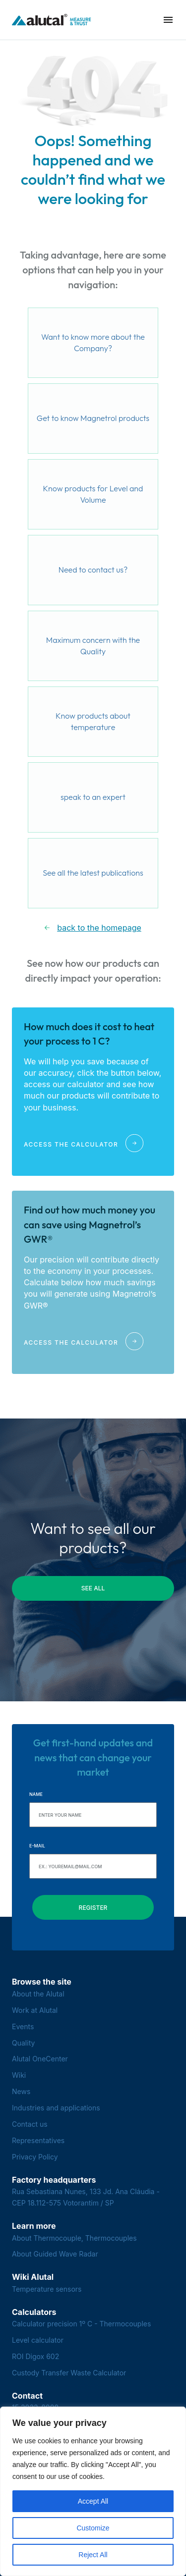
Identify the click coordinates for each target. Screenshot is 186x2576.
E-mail (37, 1845)
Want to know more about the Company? (93, 343)
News (21, 2091)
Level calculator (37, 2340)
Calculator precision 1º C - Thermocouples (81, 2323)
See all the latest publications (93, 873)
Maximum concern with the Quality (93, 646)
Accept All (93, 2501)
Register (93, 1907)
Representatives (38, 2140)
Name (36, 1794)
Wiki (19, 2075)
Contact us (30, 2124)
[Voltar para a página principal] (51, 20)
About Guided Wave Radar (55, 2254)
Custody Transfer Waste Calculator (69, 2372)
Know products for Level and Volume (93, 494)
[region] (93, 2491)
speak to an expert (93, 797)
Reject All (92, 2555)
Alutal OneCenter (40, 2058)
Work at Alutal (35, 2010)
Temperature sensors (47, 2289)
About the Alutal (38, 1994)
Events (23, 2026)
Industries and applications (56, 2107)
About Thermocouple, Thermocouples (74, 2238)
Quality (23, 2043)
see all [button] (93, 1588)
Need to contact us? (93, 570)
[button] (168, 20)
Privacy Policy (35, 2157)
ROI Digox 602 (35, 2356)
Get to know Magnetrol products (93, 418)
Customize (92, 2528)
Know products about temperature (93, 722)
